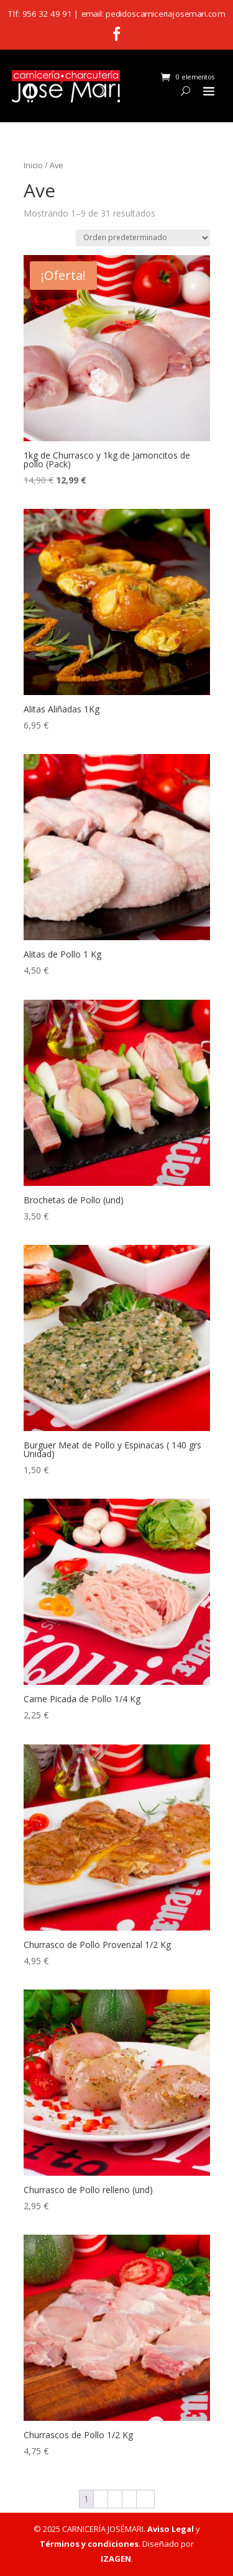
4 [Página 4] (129, 2499)
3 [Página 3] (114, 2499)
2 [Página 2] (100, 2499)
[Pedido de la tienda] (143, 238)
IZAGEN (116, 2558)
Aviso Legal (170, 2528)
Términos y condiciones (89, 2543)
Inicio (33, 165)
